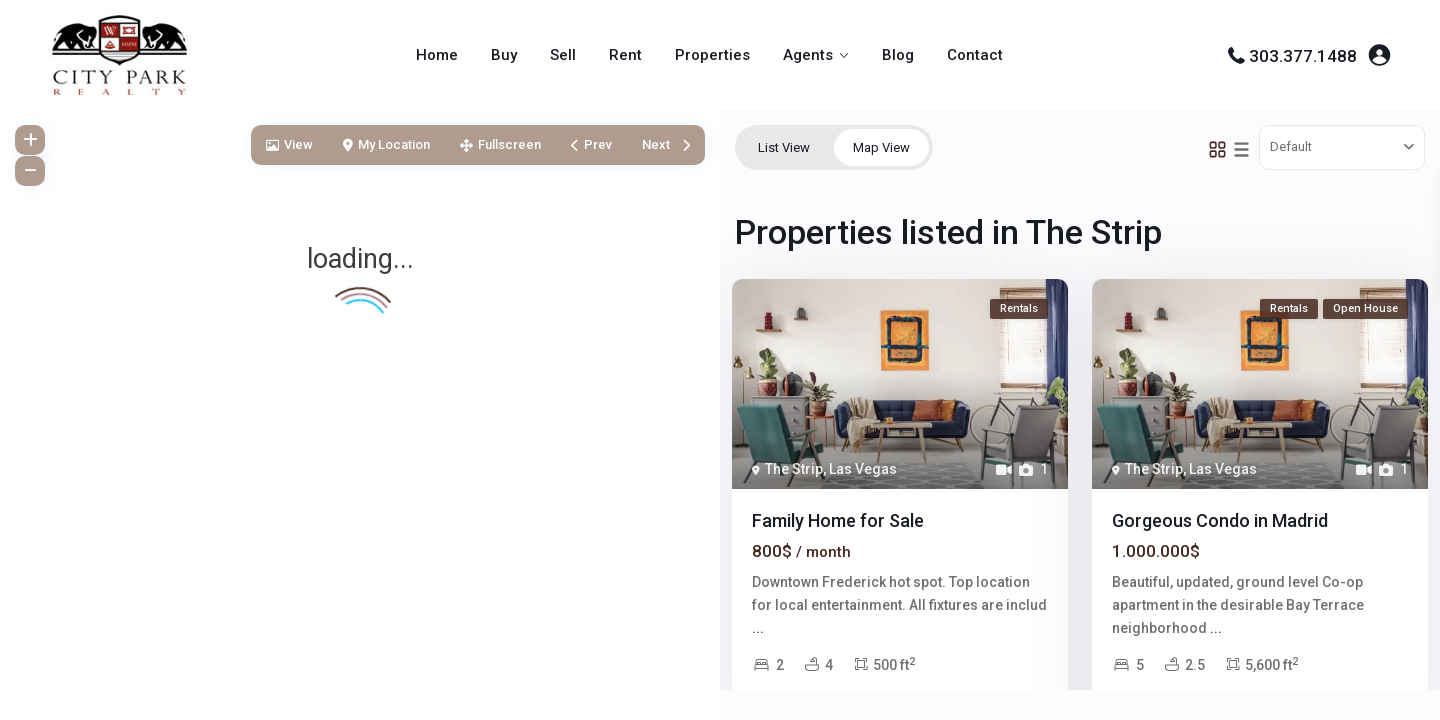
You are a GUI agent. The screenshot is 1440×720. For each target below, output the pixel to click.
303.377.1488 (1303, 56)
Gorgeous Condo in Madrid (1220, 520)
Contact (975, 55)
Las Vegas (863, 469)
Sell (563, 55)
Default (1291, 146)
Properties (712, 55)
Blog (898, 55)
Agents (808, 55)
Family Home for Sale (838, 520)
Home (437, 55)
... (758, 628)
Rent (625, 55)
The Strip (794, 469)
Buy (504, 55)
